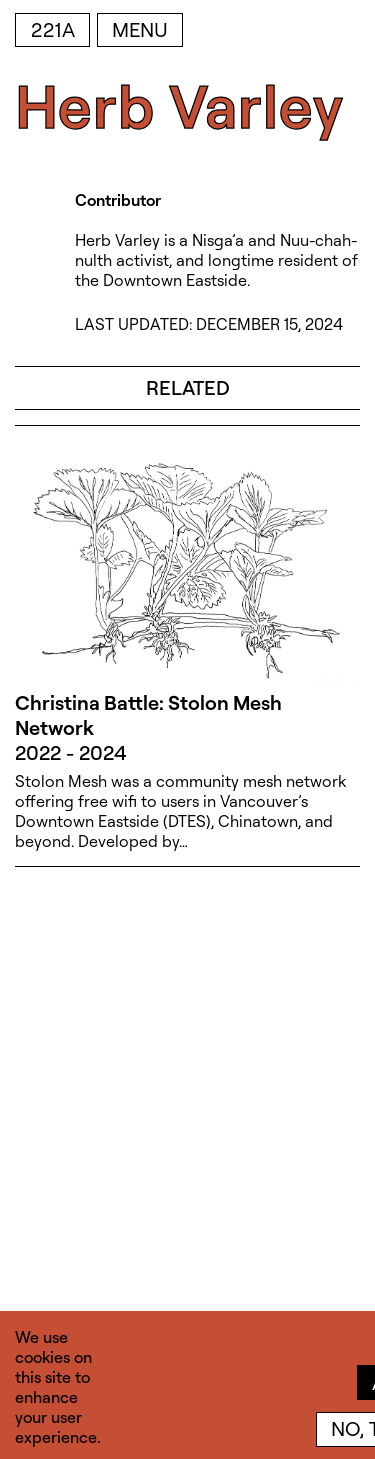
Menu (140, 29)
